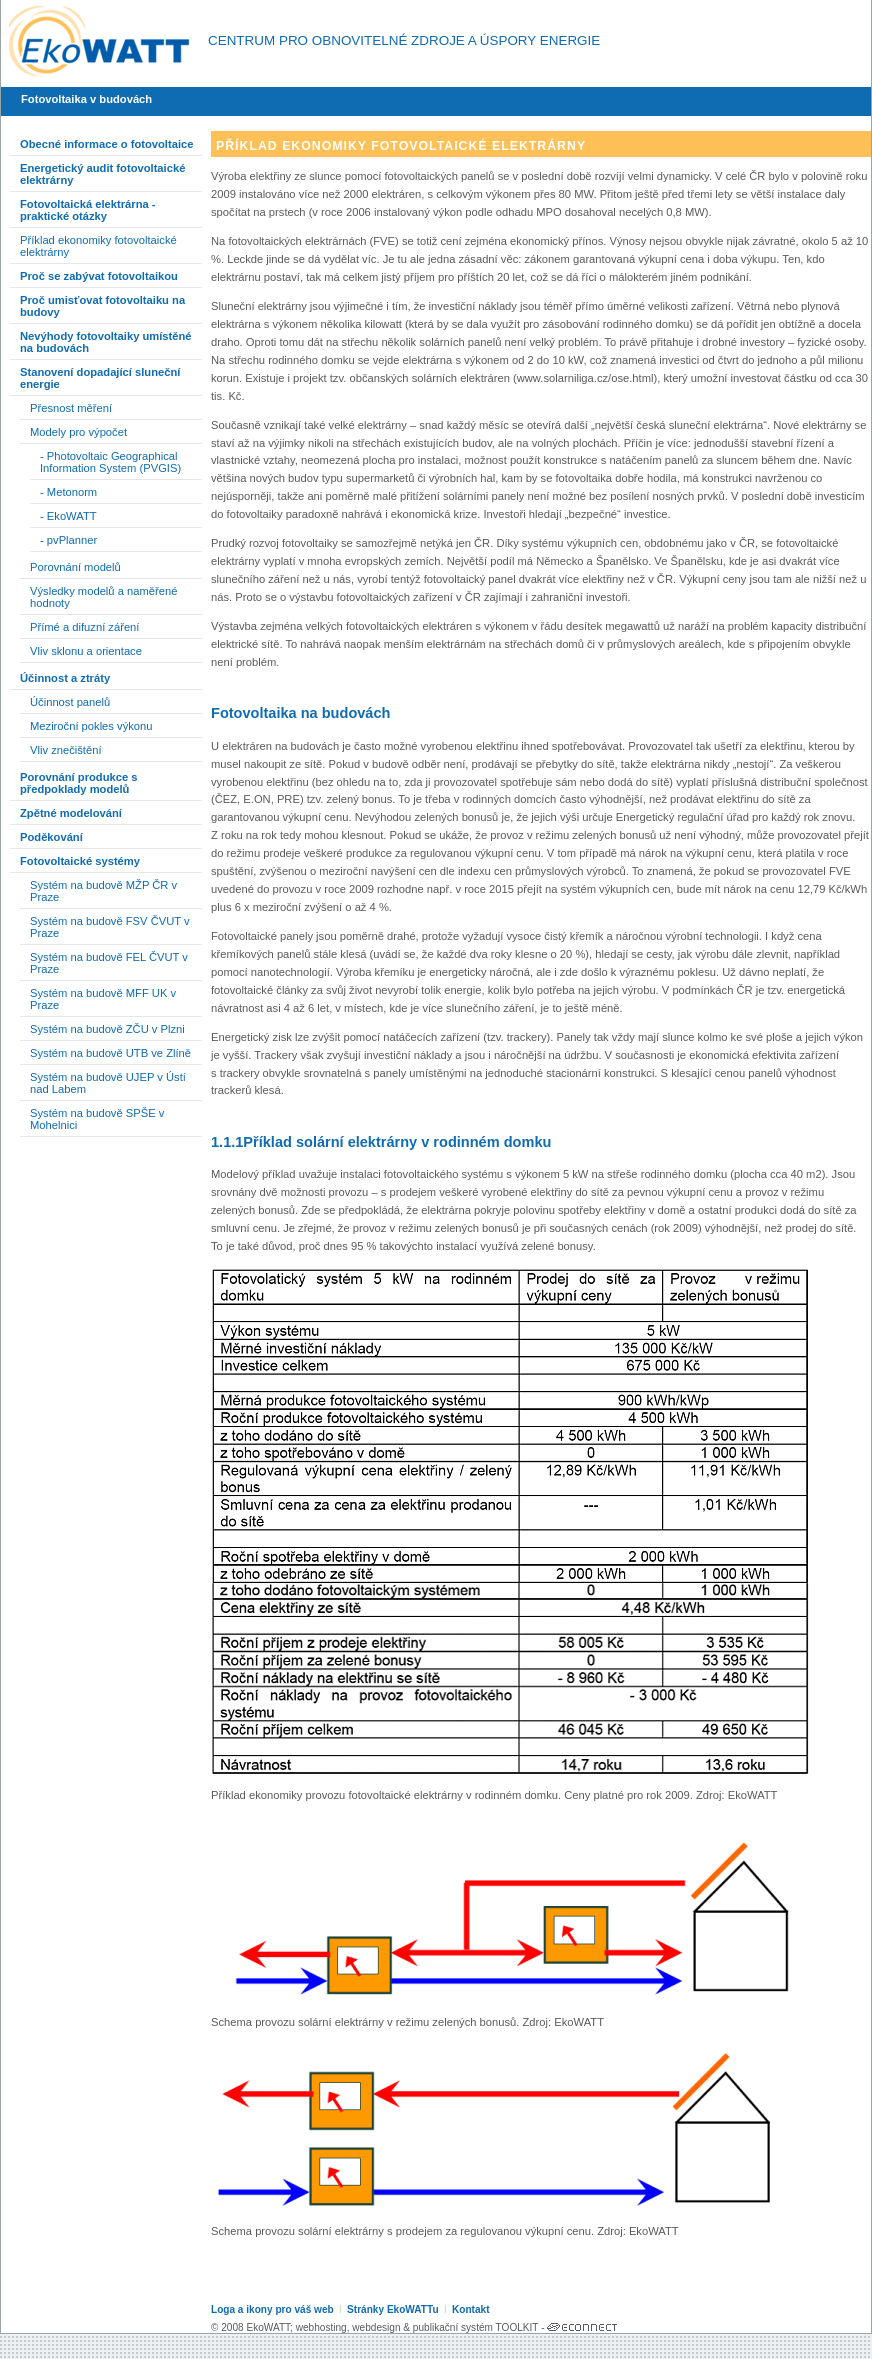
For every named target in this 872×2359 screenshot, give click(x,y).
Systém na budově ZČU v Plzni (107, 1029)
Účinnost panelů (70, 702)
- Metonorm (68, 492)
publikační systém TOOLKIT (475, 2327)
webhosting (321, 2327)
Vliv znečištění (66, 750)
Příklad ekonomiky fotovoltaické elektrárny (98, 246)
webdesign (376, 2327)
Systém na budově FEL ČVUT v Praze (109, 963)
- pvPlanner (68, 540)
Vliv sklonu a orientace (86, 651)
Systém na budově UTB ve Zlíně (110, 1053)
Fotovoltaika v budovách (86, 99)
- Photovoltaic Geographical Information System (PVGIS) (110, 462)
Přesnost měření (71, 408)
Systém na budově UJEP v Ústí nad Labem (108, 1083)
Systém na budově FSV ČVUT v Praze (110, 927)
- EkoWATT (68, 516)
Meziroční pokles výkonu (91, 726)
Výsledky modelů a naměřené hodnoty (103, 597)
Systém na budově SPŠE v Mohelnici (97, 1119)
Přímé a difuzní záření (84, 627)
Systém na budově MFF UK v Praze (103, 999)
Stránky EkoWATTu (392, 2309)
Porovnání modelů (75, 567)
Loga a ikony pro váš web (272, 2309)
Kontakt (471, 2309)
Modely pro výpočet (78, 432)
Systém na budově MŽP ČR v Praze (103, 891)
